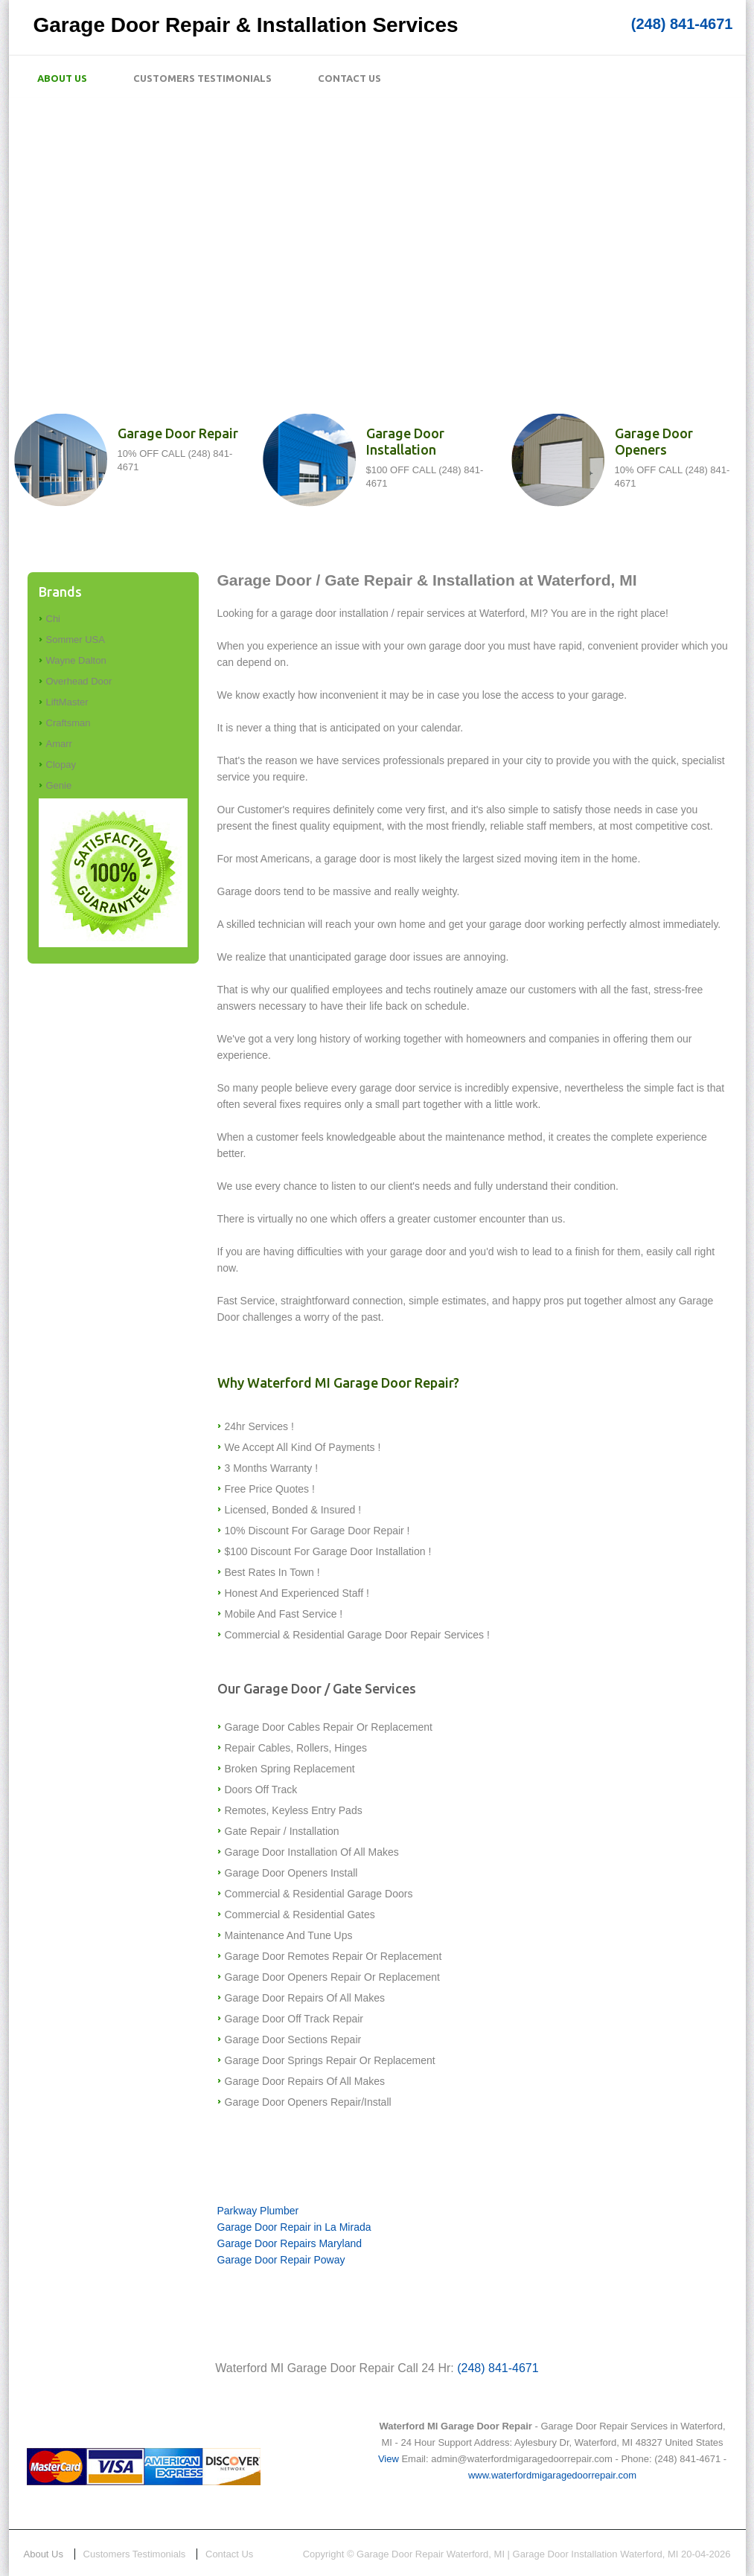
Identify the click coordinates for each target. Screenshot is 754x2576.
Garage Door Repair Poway (281, 2260)
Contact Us (349, 78)
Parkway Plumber (258, 2211)
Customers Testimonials (202, 78)
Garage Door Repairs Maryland (289, 2243)
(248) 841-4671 (682, 24)
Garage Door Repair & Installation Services (246, 24)
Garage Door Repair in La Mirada (294, 2227)
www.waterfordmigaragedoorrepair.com (552, 2475)
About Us (62, 78)
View (388, 2458)
